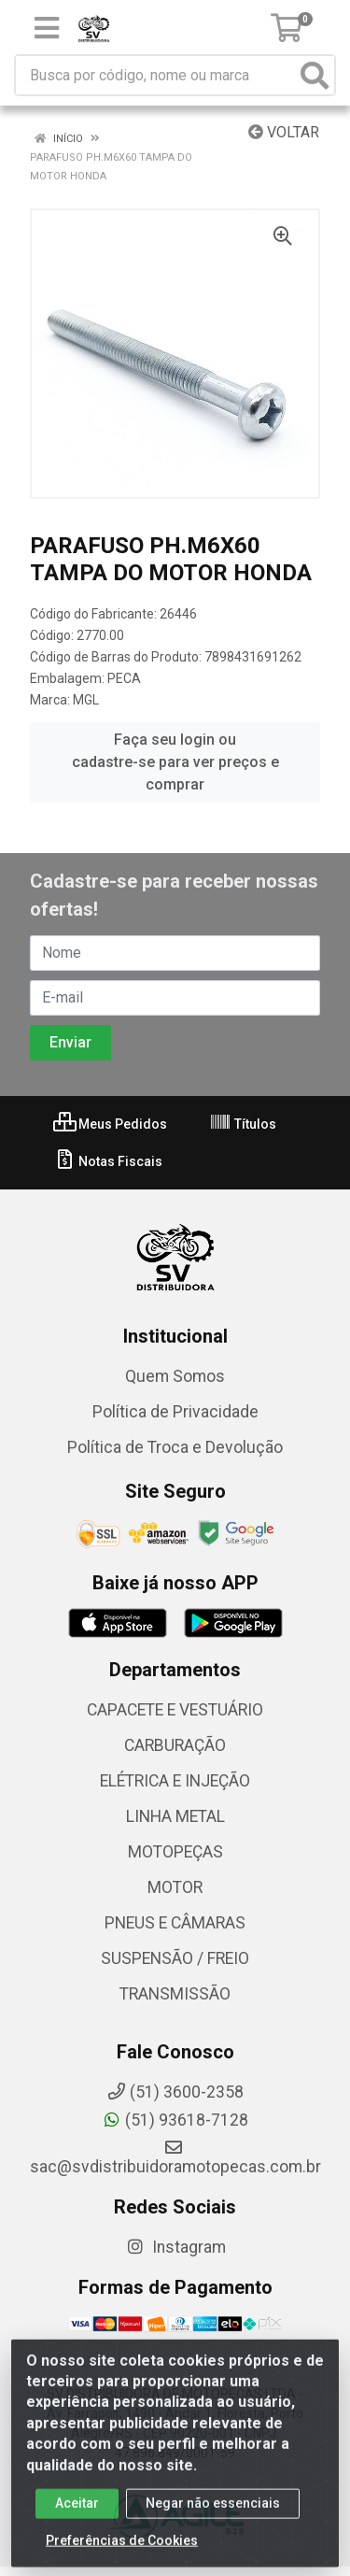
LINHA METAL (175, 1816)
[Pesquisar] (314, 75)
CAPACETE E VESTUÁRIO (175, 1710)
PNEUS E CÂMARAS (175, 1923)
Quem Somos (175, 1376)
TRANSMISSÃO (175, 1994)
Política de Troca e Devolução (175, 1447)
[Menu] (46, 28)
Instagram (175, 2247)
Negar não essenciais (213, 2512)
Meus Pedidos (110, 1124)
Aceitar (77, 2512)
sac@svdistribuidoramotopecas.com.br (175, 2157)
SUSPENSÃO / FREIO (175, 1958)
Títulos (242, 1124)
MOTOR (175, 1887)
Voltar (283, 132)
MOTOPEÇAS (175, 1852)
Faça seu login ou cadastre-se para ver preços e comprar (175, 762)
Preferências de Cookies (122, 2549)
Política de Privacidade (175, 1411)
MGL (86, 699)
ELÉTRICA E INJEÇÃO (175, 1781)
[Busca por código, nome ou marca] (156, 75)
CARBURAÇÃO (175, 1745)
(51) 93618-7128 (175, 2120)
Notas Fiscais (107, 1161)
